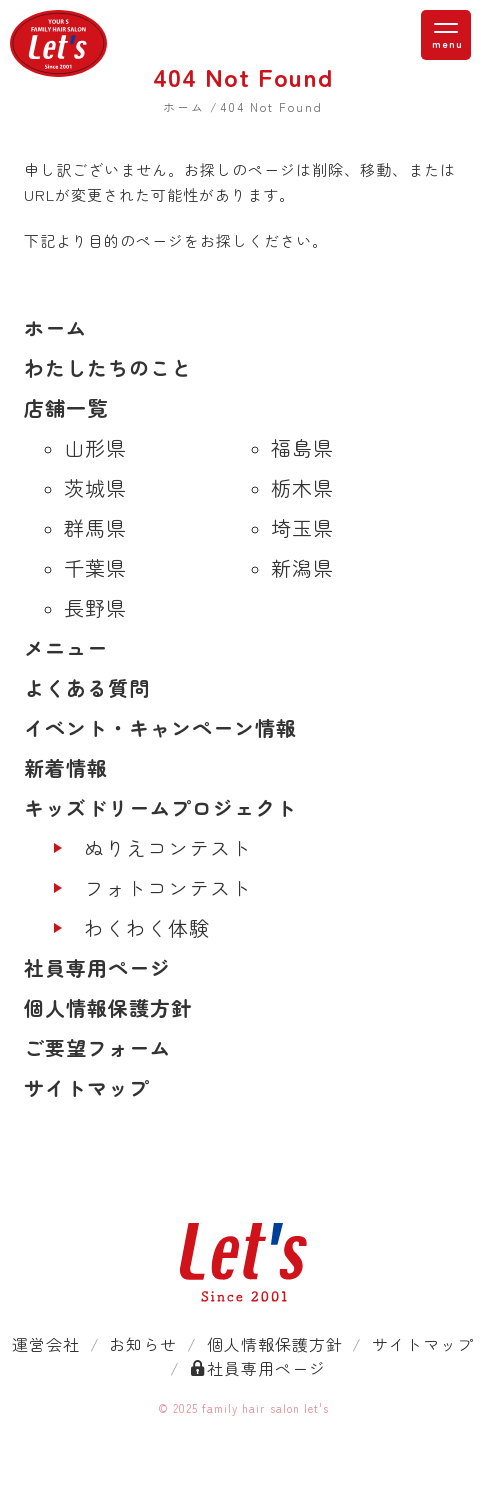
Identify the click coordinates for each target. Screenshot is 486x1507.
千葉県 (95, 567)
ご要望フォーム (97, 1047)
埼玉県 (302, 527)
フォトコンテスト (168, 887)
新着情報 (66, 767)
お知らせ (143, 1344)
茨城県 (95, 487)
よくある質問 (87, 687)
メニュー (66, 647)
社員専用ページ (97, 967)
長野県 (95, 607)
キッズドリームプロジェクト (160, 807)
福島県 (302, 447)
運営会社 (46, 1344)
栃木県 (302, 487)
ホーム (55, 327)
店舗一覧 (66, 407)
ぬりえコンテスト (168, 847)
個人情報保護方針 (108, 1007)
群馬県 (95, 527)
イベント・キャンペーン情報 (160, 727)
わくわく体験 (147, 927)
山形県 (95, 447)
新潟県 (302, 567)
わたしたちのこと (108, 367)
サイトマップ (87, 1087)
